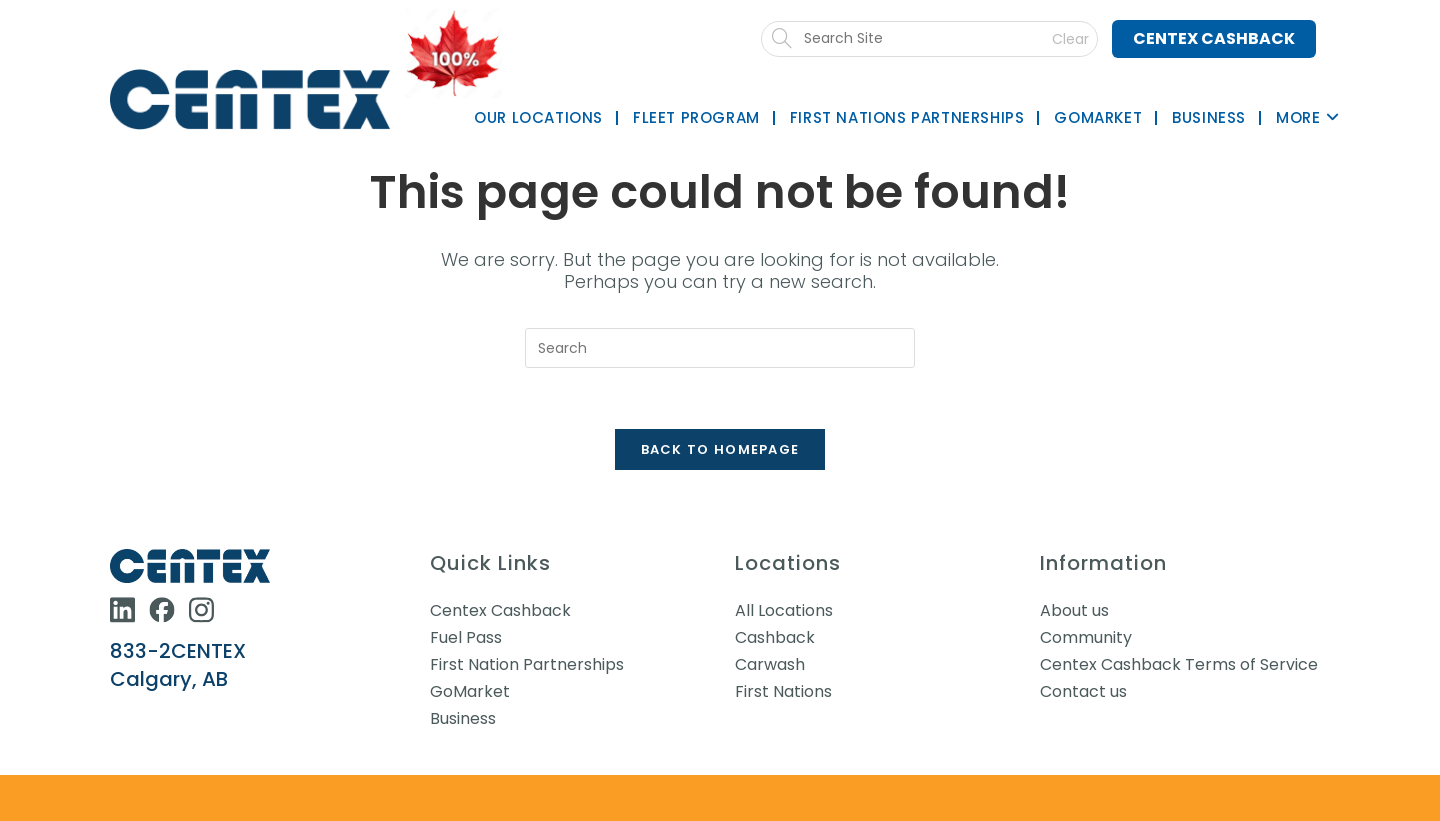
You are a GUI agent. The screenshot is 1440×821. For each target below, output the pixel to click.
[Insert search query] (720, 348)
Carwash (770, 664)
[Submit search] (939, 39)
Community (1086, 637)
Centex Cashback (1214, 38)
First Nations (783, 691)
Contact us (1083, 691)
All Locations (784, 610)
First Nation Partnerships (527, 664)
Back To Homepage (720, 449)
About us (1074, 610)
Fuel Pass (466, 637)
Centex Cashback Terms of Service (1179, 664)
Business (463, 718)
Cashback (775, 637)
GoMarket (470, 691)
